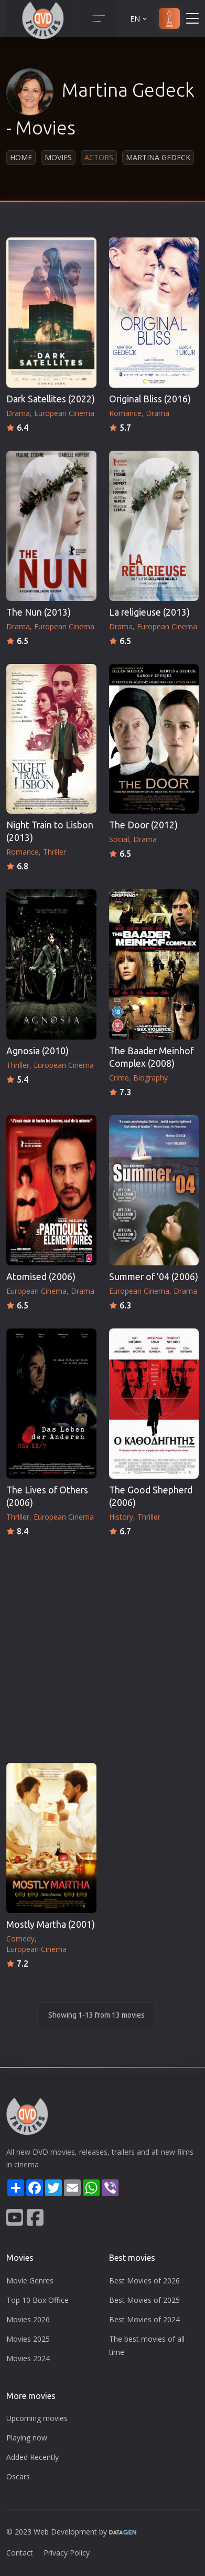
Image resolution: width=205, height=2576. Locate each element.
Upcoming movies (37, 2418)
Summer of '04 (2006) (153, 1277)
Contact (19, 2553)
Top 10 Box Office (37, 2300)
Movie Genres (29, 2281)
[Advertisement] (102, 1646)
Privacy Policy (67, 2553)
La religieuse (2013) (149, 612)
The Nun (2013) (38, 612)
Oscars (18, 2476)
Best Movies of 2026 (144, 2281)
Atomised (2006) (40, 1277)
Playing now (26, 2438)
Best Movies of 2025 (144, 2300)
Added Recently (32, 2457)
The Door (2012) (143, 825)
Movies (58, 157)
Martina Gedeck (158, 157)
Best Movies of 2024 (144, 2319)
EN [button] (139, 19)
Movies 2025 (28, 2339)
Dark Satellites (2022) (50, 399)
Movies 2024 (28, 2358)
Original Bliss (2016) (150, 399)
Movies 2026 (28, 2319)
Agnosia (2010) (37, 1051)
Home (21, 157)
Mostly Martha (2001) (50, 1924)
